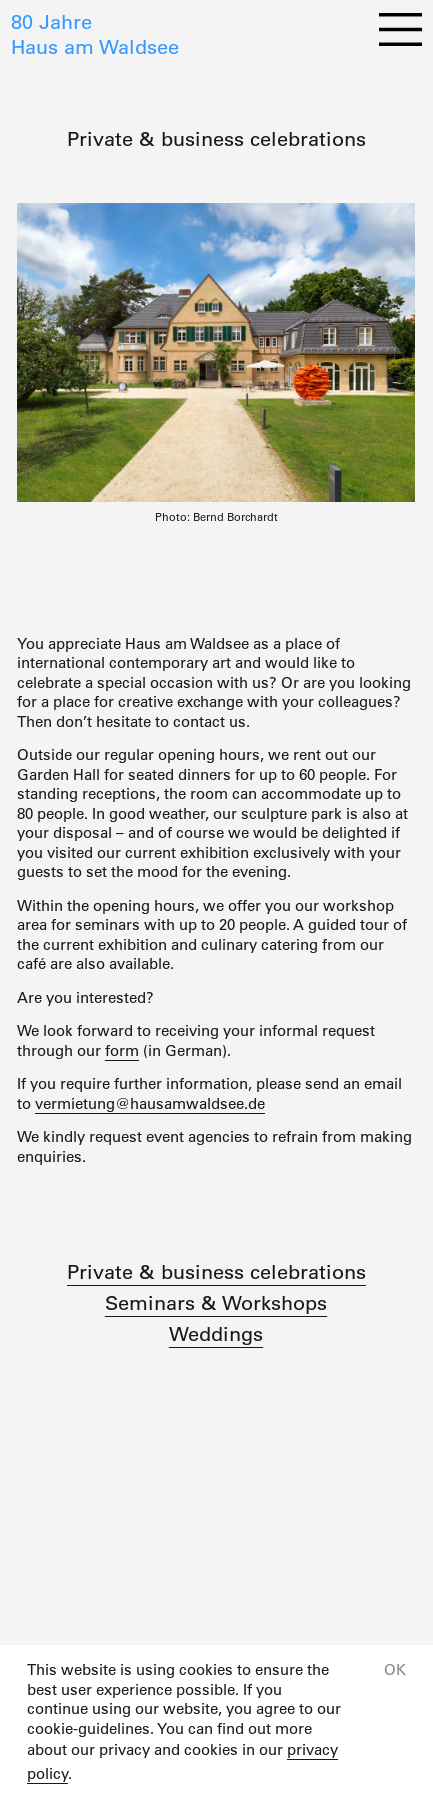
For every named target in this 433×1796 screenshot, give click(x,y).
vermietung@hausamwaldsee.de (150, 1103)
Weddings (216, 1334)
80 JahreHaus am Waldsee (95, 34)
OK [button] (395, 1669)
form (122, 1050)
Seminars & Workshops (216, 1303)
